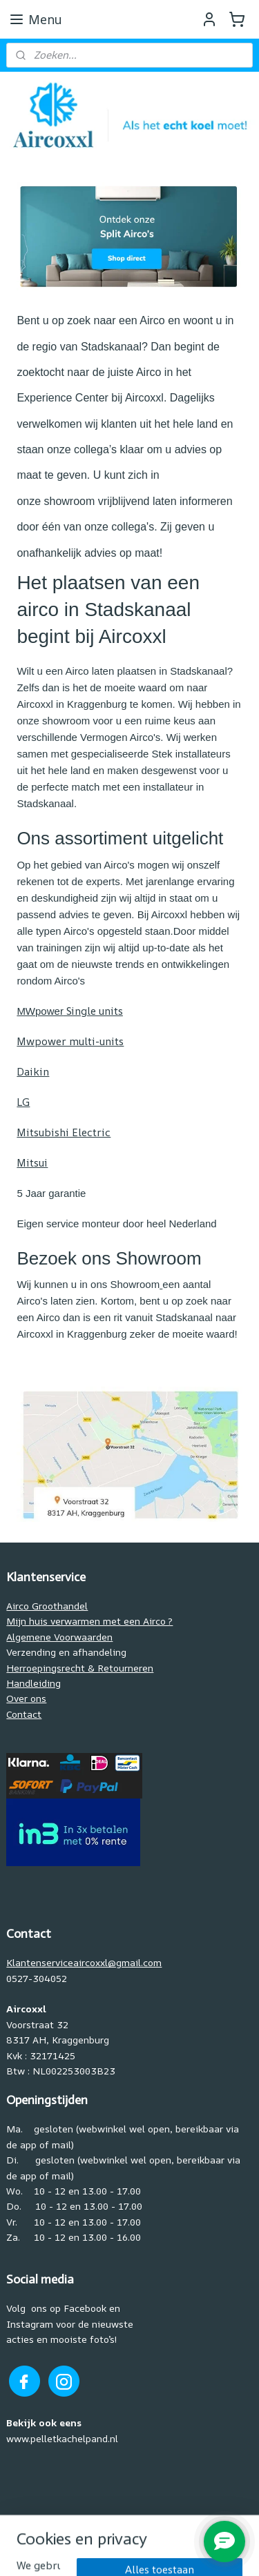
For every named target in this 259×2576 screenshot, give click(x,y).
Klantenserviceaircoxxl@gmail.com (84, 1962)
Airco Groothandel (47, 1605)
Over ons (26, 1698)
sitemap (120, 2528)
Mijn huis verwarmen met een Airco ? (89, 1620)
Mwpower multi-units (70, 1041)
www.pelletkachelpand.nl (62, 2438)
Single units (70, 1011)
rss (149, 2528)
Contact (23, 1714)
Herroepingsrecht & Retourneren (79, 1667)
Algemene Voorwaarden (59, 1636)
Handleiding (33, 1683)
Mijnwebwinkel (153, 2551)
